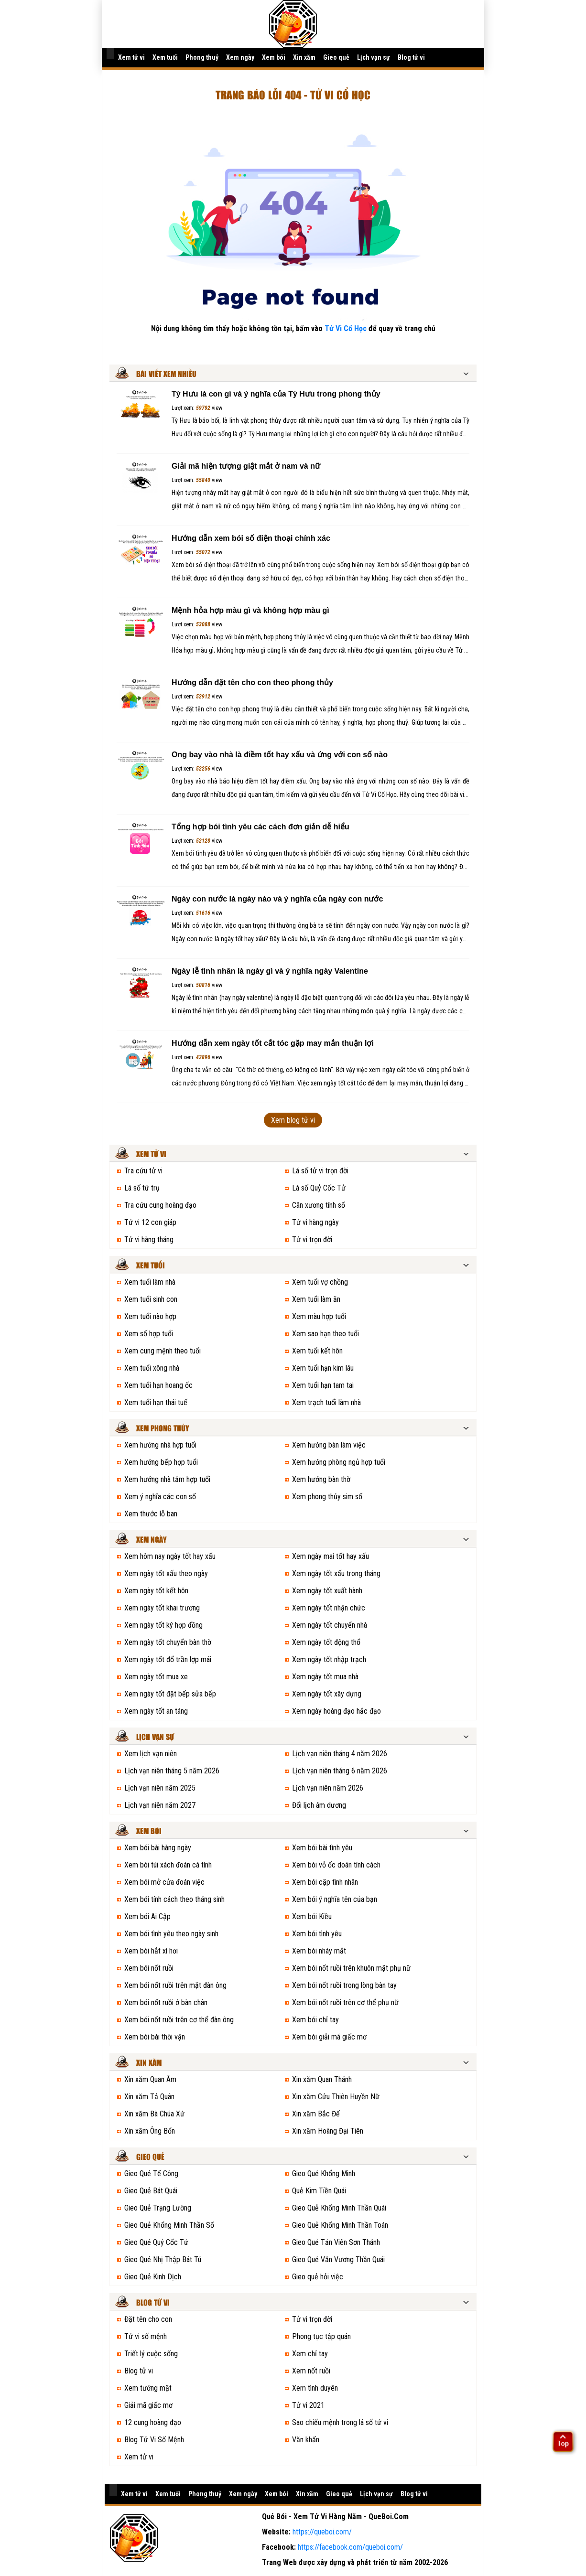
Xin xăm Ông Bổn (149, 2131)
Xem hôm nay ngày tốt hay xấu (170, 1556)
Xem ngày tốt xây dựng (326, 1693)
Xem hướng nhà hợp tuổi (160, 1444)
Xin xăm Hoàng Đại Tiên (327, 2131)
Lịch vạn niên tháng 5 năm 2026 (171, 1770)
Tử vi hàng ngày (315, 1222)
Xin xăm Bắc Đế (316, 2113)
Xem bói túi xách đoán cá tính (168, 1864)
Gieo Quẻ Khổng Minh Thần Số (169, 2225)
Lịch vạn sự (373, 57)
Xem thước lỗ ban (150, 1513)
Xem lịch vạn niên (150, 1753)
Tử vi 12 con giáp (150, 1222)
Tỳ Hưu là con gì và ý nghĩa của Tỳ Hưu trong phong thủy (276, 394)
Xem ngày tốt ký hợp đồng (163, 1625)
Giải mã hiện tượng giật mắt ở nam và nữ (246, 466)
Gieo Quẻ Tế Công (151, 2173)
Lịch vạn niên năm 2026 (327, 1787)
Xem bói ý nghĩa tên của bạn (334, 1899)
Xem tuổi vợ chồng (320, 1282)
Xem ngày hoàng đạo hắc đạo (336, 1711)
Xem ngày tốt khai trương (162, 1607)
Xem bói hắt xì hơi (151, 1950)
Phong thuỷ (201, 57)
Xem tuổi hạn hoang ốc (158, 1385)
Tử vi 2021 (308, 2405)
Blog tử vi (411, 57)
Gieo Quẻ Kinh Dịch (152, 2276)
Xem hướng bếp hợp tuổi (161, 1462)
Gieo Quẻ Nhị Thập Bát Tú (162, 2259)
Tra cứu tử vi (143, 1170)
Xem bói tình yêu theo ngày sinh (171, 1933)
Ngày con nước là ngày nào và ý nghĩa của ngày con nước (277, 899)
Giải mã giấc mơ (148, 2405)
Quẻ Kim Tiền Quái (319, 2190)
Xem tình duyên (315, 2388)
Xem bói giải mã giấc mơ (329, 2036)
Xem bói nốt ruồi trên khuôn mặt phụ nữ (351, 1968)
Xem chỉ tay (310, 2353)
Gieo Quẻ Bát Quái (150, 2190)
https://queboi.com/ (322, 2531)
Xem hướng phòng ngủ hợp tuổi (338, 1462)
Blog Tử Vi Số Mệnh (154, 2439)
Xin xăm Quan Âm (150, 2079)
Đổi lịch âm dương (319, 1805)
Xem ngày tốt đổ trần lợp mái (167, 1659)
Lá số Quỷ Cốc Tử (319, 1187)
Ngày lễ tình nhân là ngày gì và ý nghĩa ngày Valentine (270, 971)
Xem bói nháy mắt (319, 1950)
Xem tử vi (131, 57)
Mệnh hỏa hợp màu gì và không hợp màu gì (250, 610)
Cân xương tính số (318, 1205)
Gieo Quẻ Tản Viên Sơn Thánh (336, 2242)
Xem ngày (240, 57)
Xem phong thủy (162, 1428)
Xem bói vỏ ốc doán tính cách (336, 1864)
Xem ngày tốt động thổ (326, 1642)
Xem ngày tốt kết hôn (156, 1590)
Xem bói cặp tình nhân (325, 1882)
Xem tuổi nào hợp (150, 1316)
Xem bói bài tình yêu (322, 1847)
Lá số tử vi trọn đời (320, 1170)
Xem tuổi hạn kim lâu (323, 1368)
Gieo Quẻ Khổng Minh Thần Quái (339, 2207)
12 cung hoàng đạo (152, 2422)
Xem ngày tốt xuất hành (327, 1590)
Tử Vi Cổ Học (346, 328)
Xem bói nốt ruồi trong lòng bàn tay (344, 1985)
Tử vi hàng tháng (149, 1239)
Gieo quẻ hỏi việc (317, 2276)
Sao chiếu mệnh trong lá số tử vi (340, 2422)
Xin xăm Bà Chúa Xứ (154, 2113)
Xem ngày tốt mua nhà (325, 1676)
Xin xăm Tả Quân (149, 2096)
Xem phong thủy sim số (327, 1496)
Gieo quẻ (336, 57)
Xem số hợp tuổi (148, 1333)
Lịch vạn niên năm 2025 (159, 1787)
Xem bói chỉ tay (315, 2019)
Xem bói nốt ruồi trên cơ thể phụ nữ (345, 2002)
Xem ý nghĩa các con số (160, 1496)
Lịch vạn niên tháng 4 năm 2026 (339, 1753)
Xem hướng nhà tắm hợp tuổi (167, 1479)
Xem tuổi (165, 57)
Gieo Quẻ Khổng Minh (323, 2173)
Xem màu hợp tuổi (319, 1316)
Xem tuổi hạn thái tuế (155, 1402)
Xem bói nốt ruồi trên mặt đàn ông (175, 1985)
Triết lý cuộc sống (151, 2353)
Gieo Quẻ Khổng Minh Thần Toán (340, 2225)
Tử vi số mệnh (145, 2336)
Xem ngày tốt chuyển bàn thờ (167, 1642)
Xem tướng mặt (148, 2388)
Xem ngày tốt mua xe (156, 1676)
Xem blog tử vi (293, 1120)
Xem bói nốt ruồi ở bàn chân (165, 2002)
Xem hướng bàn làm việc (329, 1444)
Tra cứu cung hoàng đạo (160, 1205)
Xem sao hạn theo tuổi (325, 1333)
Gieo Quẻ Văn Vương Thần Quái (338, 2259)
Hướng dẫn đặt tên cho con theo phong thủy (252, 682)
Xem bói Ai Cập (147, 1916)
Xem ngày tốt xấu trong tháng (336, 1573)
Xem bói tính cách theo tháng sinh (174, 1899)
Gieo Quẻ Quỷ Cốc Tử (156, 2242)
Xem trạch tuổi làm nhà (326, 1402)
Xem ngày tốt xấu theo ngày (166, 1573)
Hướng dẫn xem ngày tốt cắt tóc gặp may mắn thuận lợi (273, 1043)
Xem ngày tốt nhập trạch (329, 1659)
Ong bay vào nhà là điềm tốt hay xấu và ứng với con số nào (280, 755)
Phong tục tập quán (321, 2336)
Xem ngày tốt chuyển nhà (329, 1625)
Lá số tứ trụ (142, 1187)
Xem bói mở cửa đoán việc (164, 1882)
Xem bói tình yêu (317, 1933)
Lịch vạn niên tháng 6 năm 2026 (339, 1770)
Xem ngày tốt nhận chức (328, 1607)
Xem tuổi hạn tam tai (323, 1385)
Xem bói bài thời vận (154, 2036)
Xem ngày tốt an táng (156, 1711)
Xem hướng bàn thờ (321, 1479)
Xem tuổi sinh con (150, 1299)
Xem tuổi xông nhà (151, 1368)
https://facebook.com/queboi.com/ (350, 2547)
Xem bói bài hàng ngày (157, 1847)
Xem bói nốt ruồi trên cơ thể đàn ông (179, 2019)
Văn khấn (305, 2439)
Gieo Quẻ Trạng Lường (157, 2207)
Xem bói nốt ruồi (149, 1968)
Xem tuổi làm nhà (149, 1282)
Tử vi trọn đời (312, 1239)
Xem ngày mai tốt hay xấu (330, 1556)
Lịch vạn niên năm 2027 (159, 1805)
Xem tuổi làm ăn (316, 1299)
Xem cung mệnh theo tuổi (162, 1350)
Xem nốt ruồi (311, 2370)
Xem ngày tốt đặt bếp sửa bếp (170, 1693)
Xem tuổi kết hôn (317, 1350)
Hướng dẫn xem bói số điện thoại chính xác (251, 538)
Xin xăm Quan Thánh (322, 2079)
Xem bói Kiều (312, 1916)
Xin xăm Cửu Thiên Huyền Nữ (336, 2096)
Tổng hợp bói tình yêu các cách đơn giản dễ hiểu (260, 827)
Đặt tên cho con (148, 2319)
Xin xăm (304, 57)
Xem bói (273, 57)
